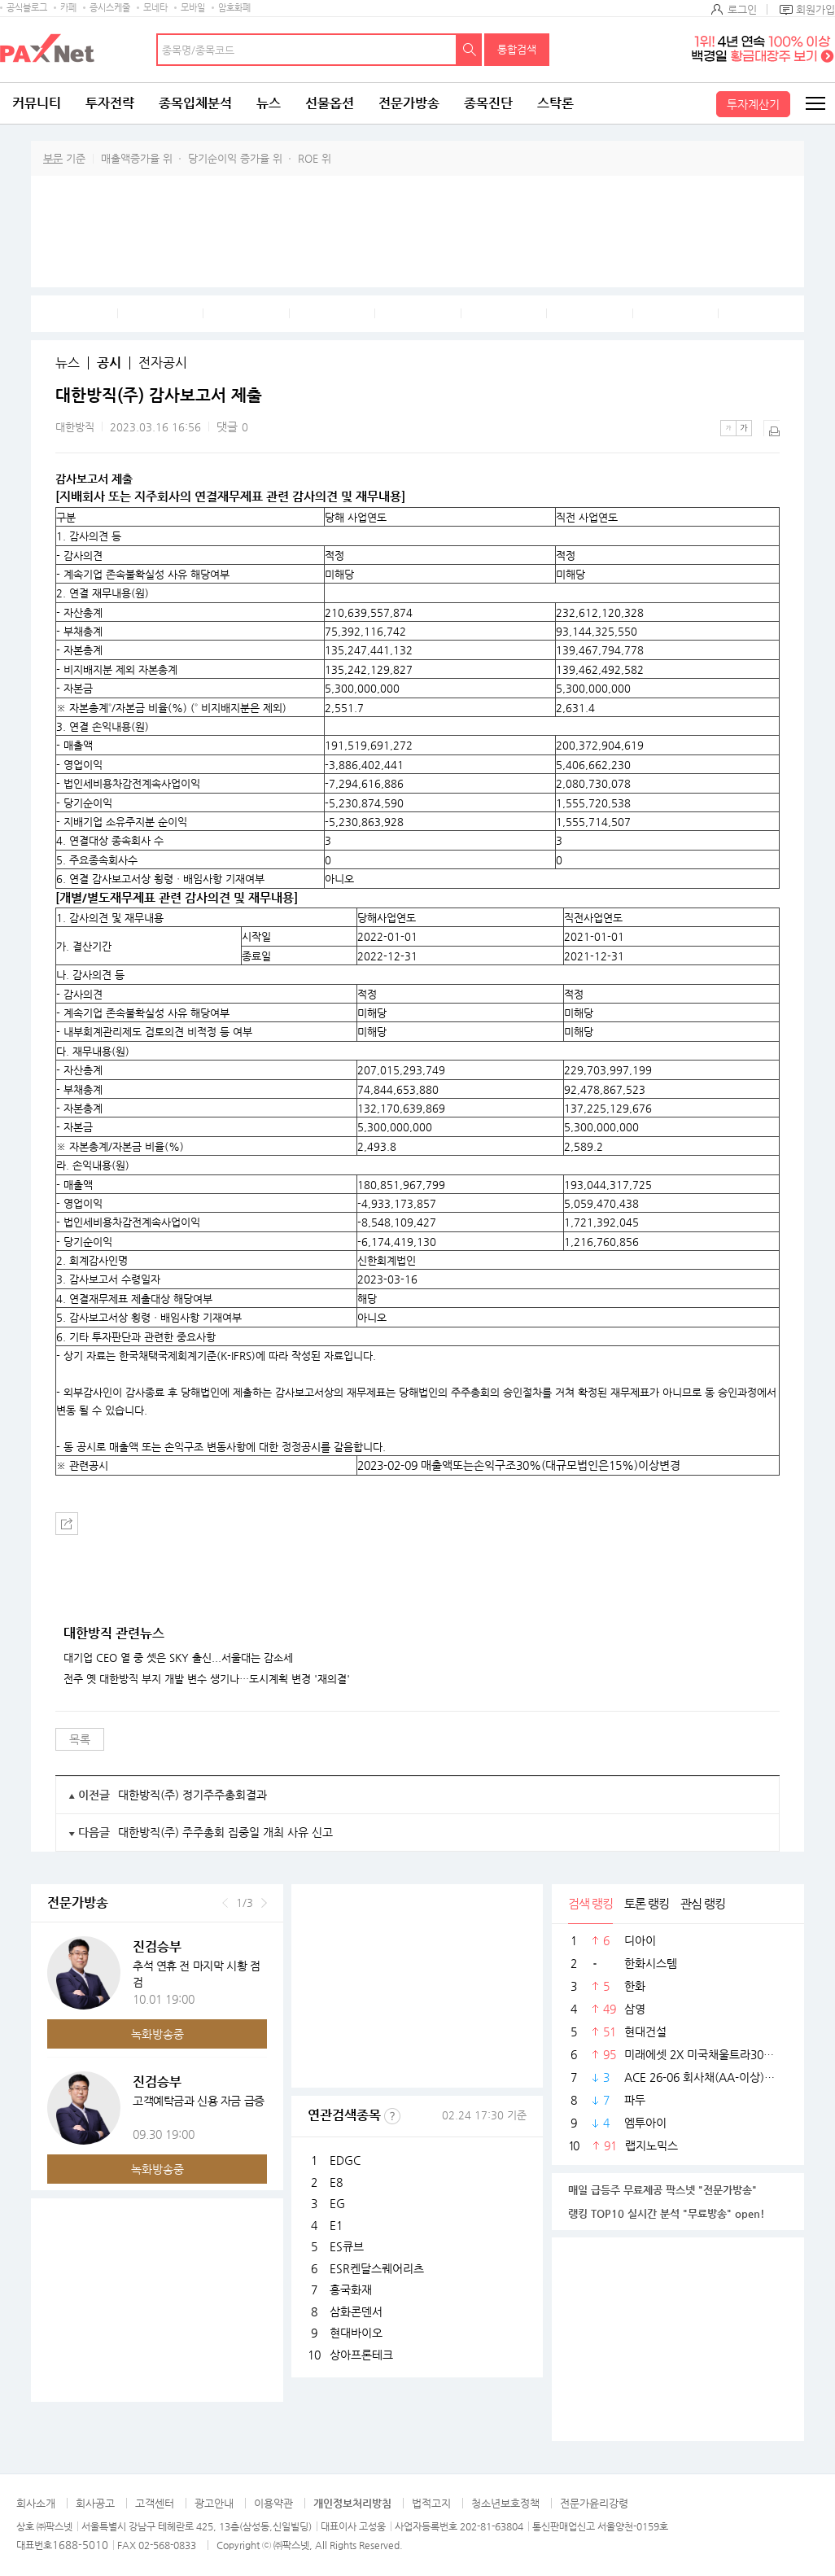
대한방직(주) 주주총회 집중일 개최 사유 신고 (225, 1832)
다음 (264, 1903)
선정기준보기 (392, 2116)
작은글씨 (728, 428)
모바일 (193, 7)
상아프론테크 (361, 2354)
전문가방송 (408, 103)
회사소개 (35, 2503)
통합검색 (516, 49)
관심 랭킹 (702, 1903)
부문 (53, 158)
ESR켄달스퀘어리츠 (377, 2268)
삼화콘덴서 (356, 2311)
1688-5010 (80, 2545)
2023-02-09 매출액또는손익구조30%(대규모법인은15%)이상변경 (518, 1465)
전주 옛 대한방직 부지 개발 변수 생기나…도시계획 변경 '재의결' (206, 1679)
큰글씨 (744, 428)
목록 (79, 1739)
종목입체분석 (195, 103)
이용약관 (273, 2503)
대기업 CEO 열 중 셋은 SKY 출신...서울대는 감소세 (178, 1658)
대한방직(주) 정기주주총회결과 (192, 1794)
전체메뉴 (814, 103)
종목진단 (488, 103)
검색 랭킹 (590, 1903)
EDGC (345, 2160)
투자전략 (109, 103)
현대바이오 (356, 2332)
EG (337, 2203)
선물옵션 (329, 103)
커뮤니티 (36, 103)
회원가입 (815, 9)
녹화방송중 (157, 2033)
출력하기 (771, 428)
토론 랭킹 (646, 1903)
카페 (68, 7)
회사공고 (95, 2503)
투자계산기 (753, 104)
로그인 (742, 9)
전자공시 (162, 363)
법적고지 (431, 2503)
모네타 (155, 7)
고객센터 (154, 2503)
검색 (469, 49)
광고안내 (214, 2503)
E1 (336, 2225)
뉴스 (268, 103)
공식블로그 (27, 7)
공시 (109, 363)
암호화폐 (234, 7)
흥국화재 (351, 2289)
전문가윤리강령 (594, 2503)
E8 (336, 2182)
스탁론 (555, 103)
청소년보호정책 (505, 2503)
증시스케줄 (110, 7)
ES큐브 (347, 2246)
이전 (225, 1903)
